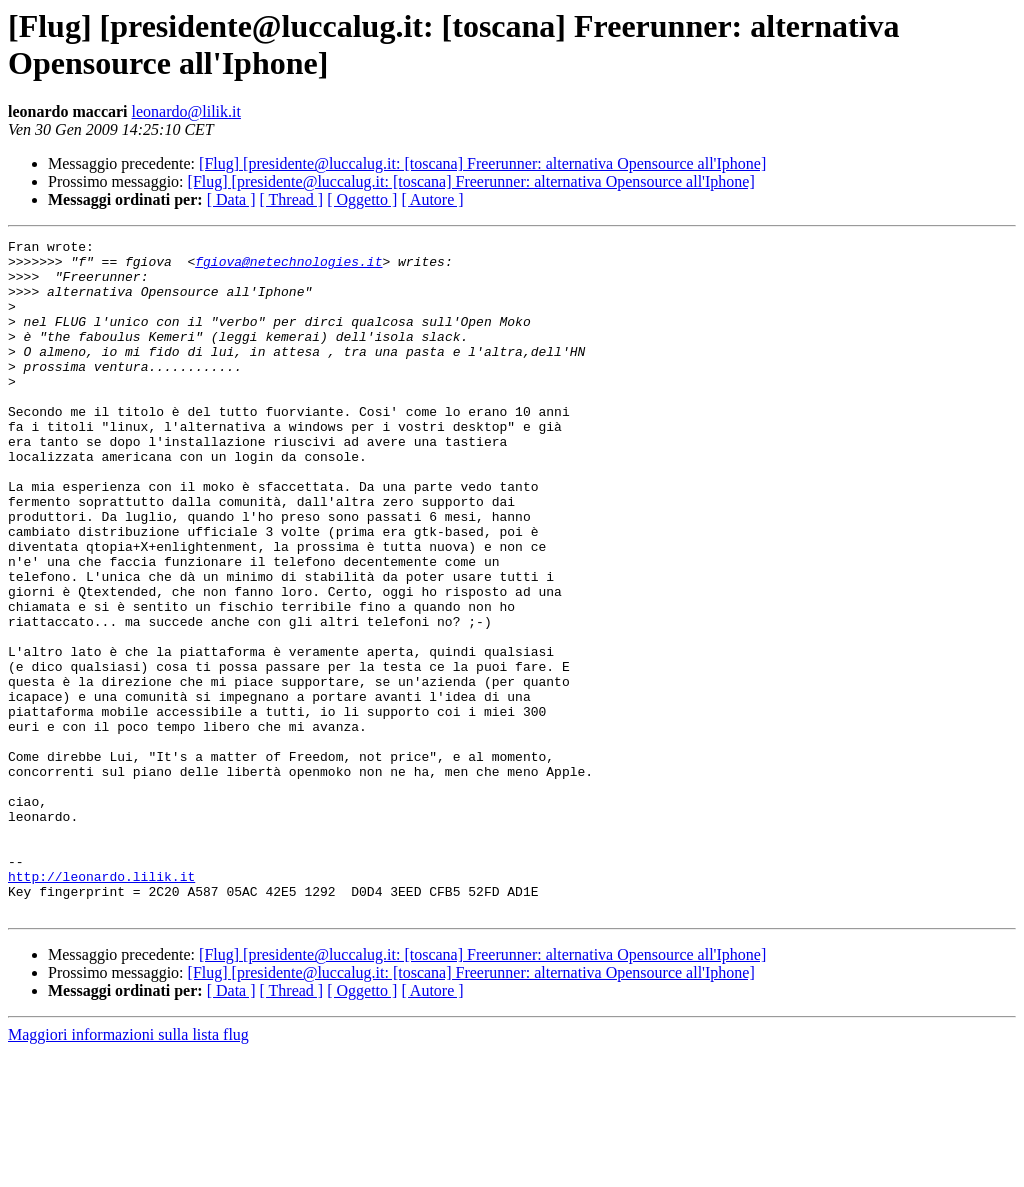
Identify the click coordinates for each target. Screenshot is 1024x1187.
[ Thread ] (292, 199)
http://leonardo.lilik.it (101, 1005)
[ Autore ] (432, 199)
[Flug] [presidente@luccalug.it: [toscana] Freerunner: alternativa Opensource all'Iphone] (482, 163)
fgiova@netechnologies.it (288, 267)
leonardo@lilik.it (186, 111)
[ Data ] (231, 199)
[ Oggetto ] (362, 199)
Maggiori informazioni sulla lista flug (128, 1169)
